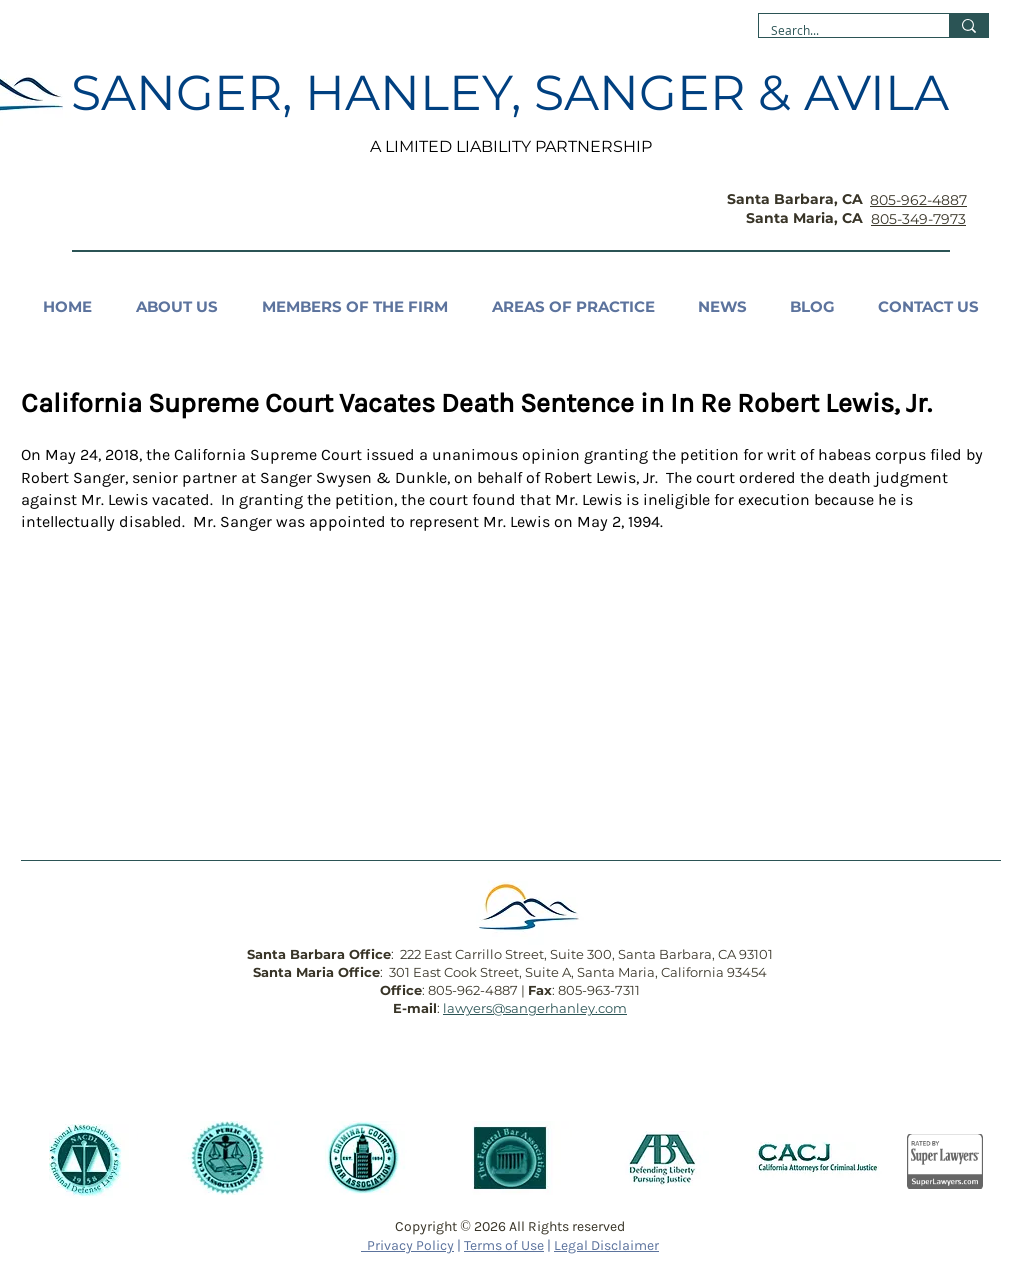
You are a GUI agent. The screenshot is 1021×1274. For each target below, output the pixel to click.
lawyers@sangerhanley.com (535, 1008)
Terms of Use (504, 1245)
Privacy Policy (407, 1245)
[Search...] (839, 30)
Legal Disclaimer (606, 1245)
